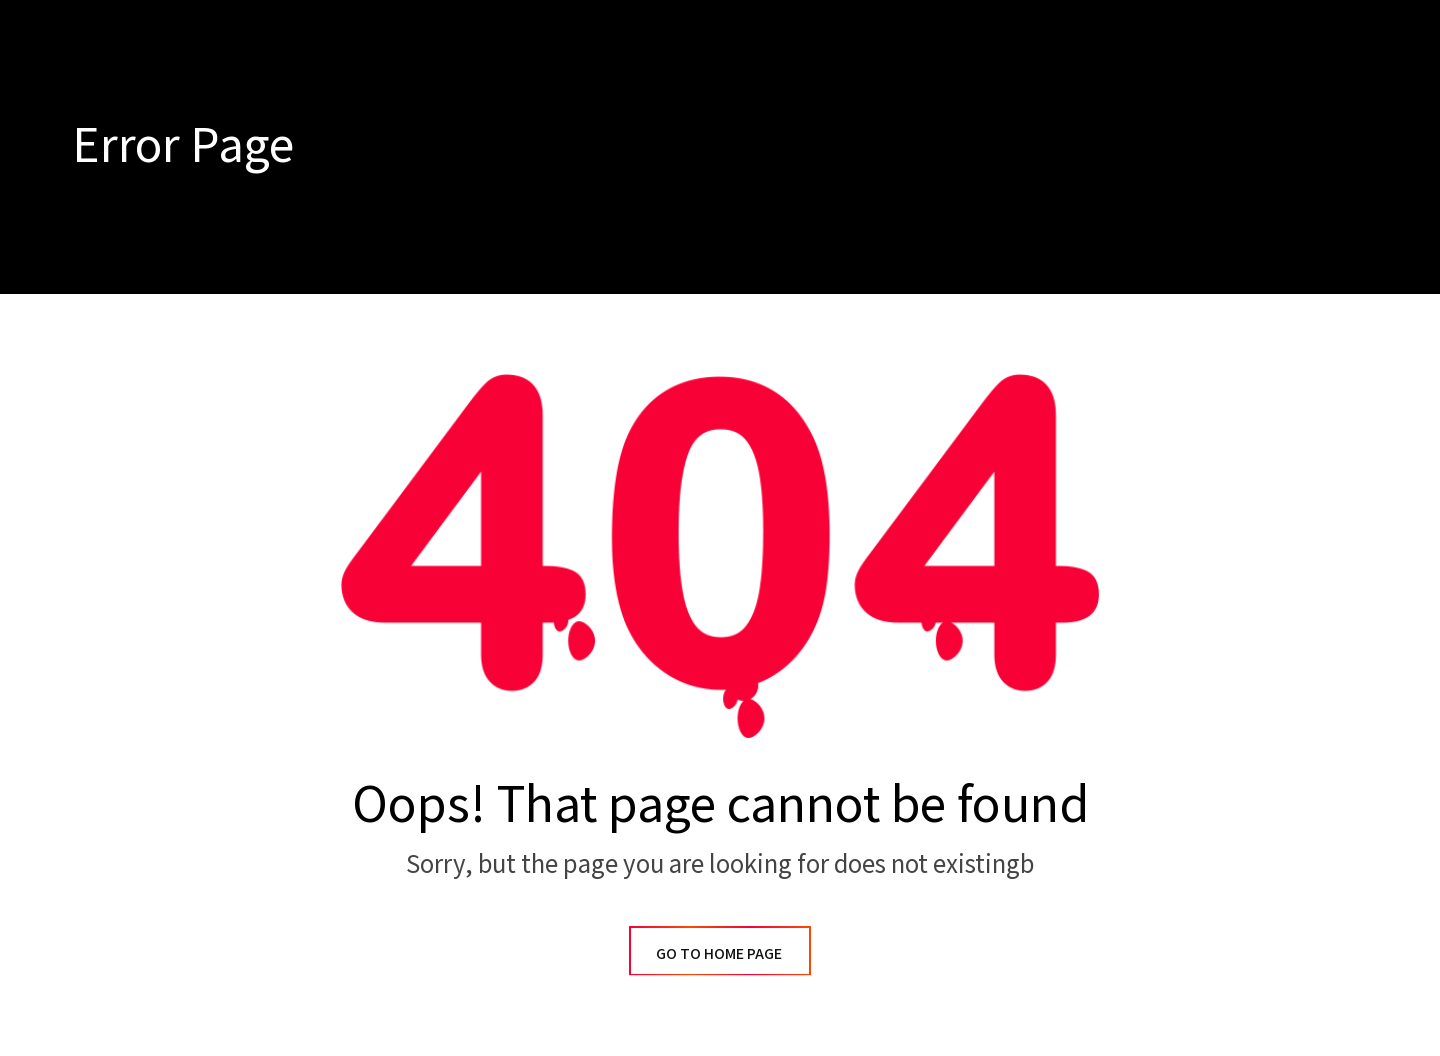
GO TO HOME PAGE (720, 953)
